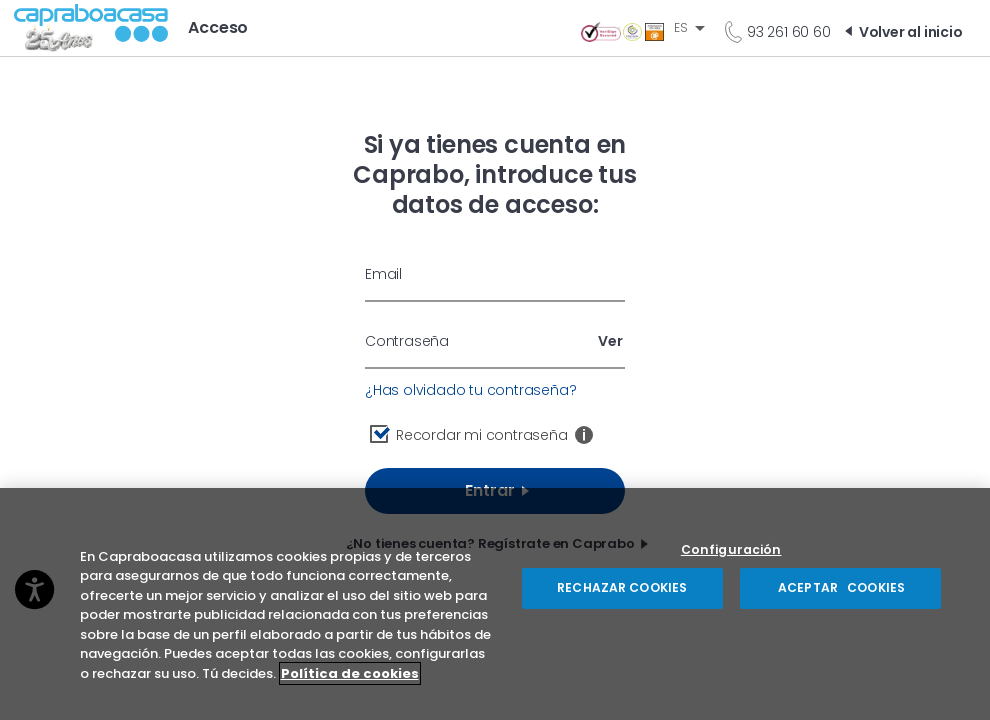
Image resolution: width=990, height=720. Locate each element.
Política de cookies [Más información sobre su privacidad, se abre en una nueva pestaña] (350, 680)
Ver (610, 341)
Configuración (731, 557)
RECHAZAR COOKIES (622, 594)
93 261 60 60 (789, 32)
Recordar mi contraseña (482, 435)
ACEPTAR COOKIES (840, 594)
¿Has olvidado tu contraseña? (470, 390)
